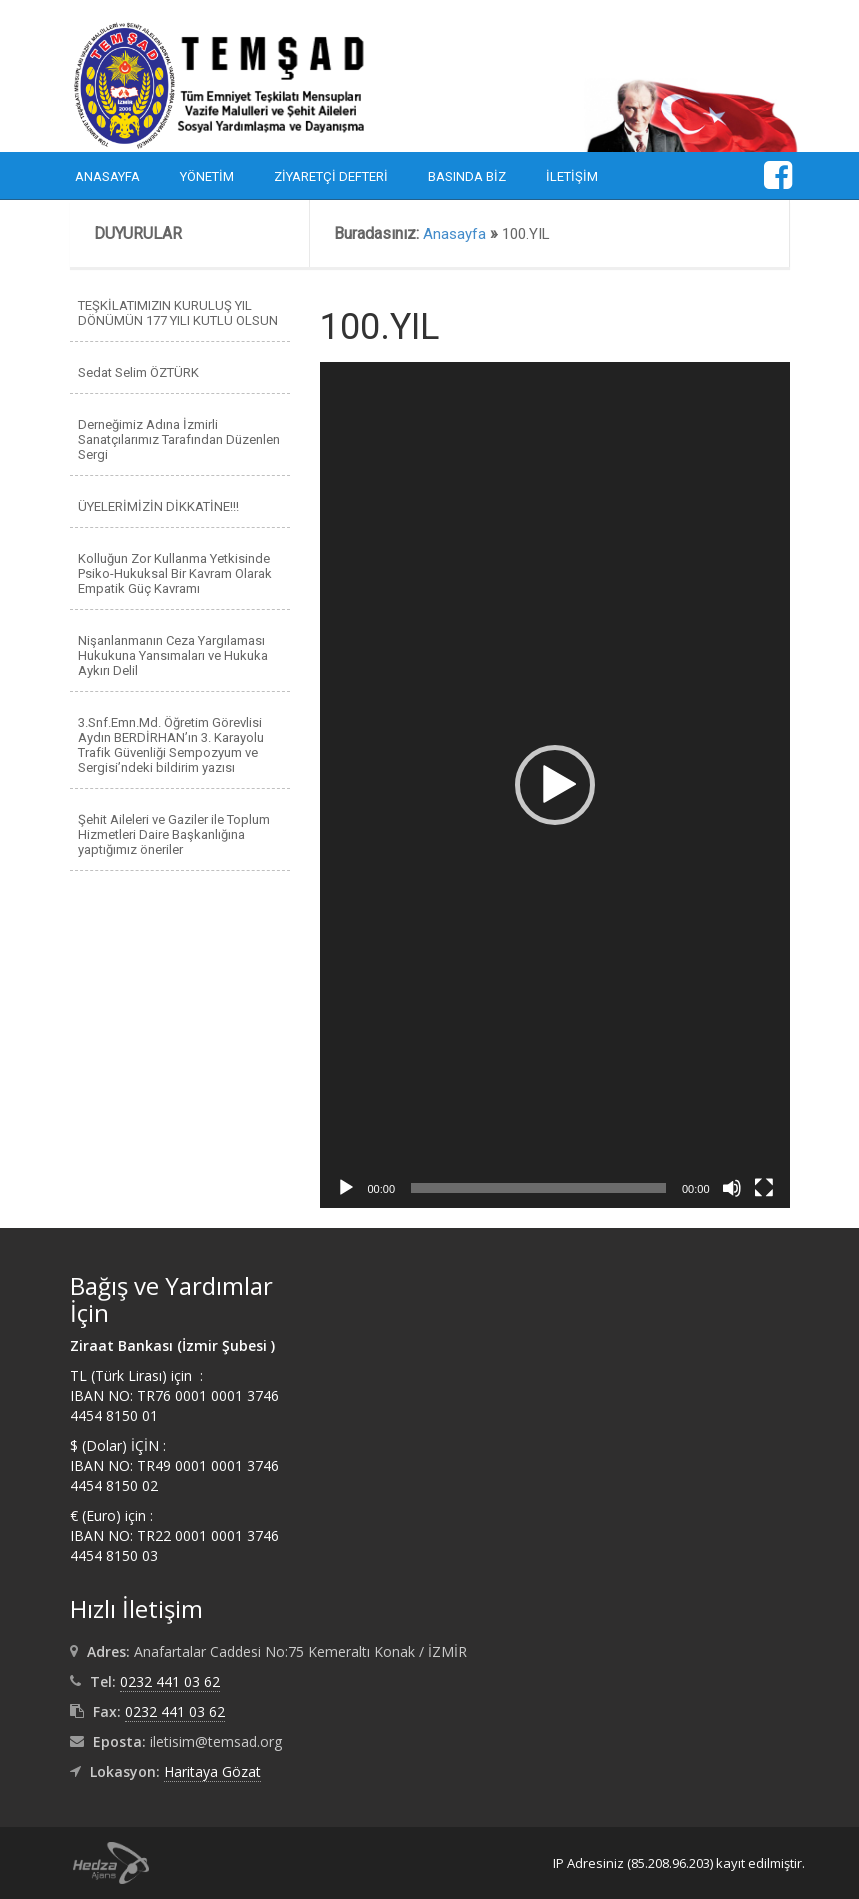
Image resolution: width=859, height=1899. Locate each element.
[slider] (538, 1188)
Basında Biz (467, 176)
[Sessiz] (732, 1188)
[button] (555, 785)
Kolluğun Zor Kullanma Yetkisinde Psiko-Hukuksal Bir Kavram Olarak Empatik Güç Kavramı (175, 573)
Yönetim (207, 176)
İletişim (572, 176)
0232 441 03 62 (170, 1681)
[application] (555, 785)
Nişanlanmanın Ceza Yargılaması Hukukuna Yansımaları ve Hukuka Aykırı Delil (173, 655)
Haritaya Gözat (212, 1771)
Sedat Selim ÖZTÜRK (138, 372)
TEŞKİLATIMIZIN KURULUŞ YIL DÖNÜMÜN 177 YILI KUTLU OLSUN (178, 313)
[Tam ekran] (764, 1188)
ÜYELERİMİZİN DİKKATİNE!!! (158, 506)
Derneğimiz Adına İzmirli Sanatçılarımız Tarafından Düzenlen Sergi (179, 439)
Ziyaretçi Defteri (331, 176)
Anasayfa (107, 176)
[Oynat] (346, 1188)
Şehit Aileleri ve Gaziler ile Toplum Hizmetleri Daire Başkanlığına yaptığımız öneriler (174, 834)
